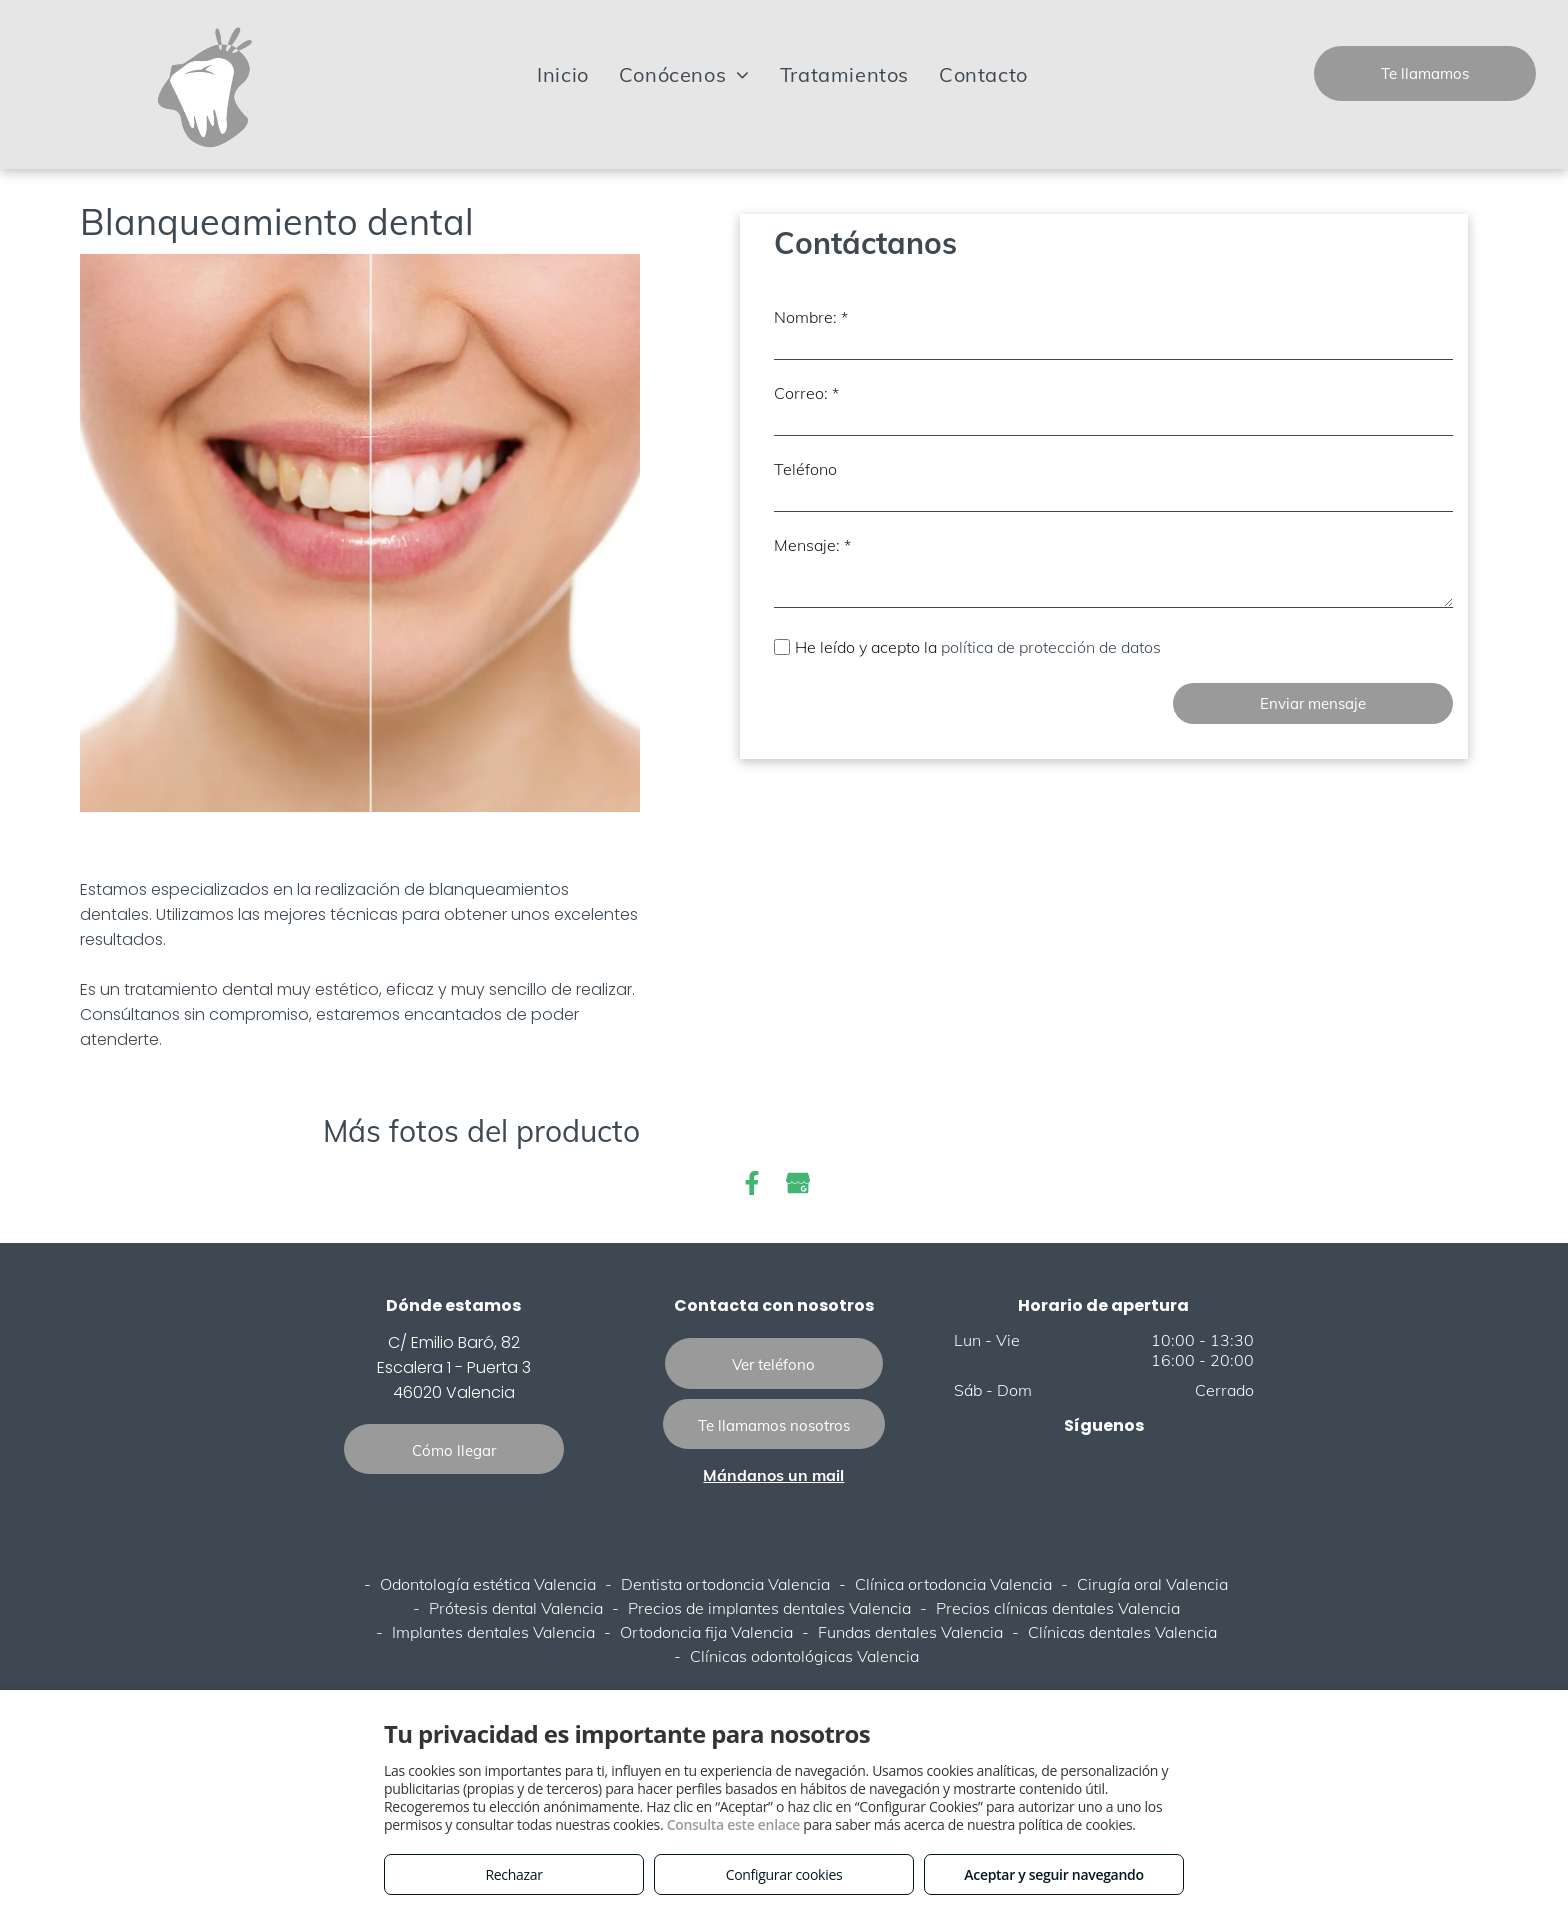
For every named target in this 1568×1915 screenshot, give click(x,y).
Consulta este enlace (733, 1824)
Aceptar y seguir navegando (1053, 1874)
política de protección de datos (1053, 647)
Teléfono (805, 469)
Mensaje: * (812, 545)
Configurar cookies (784, 1874)
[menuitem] (563, 74)
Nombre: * (811, 317)
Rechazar (513, 1874)
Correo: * (806, 393)
